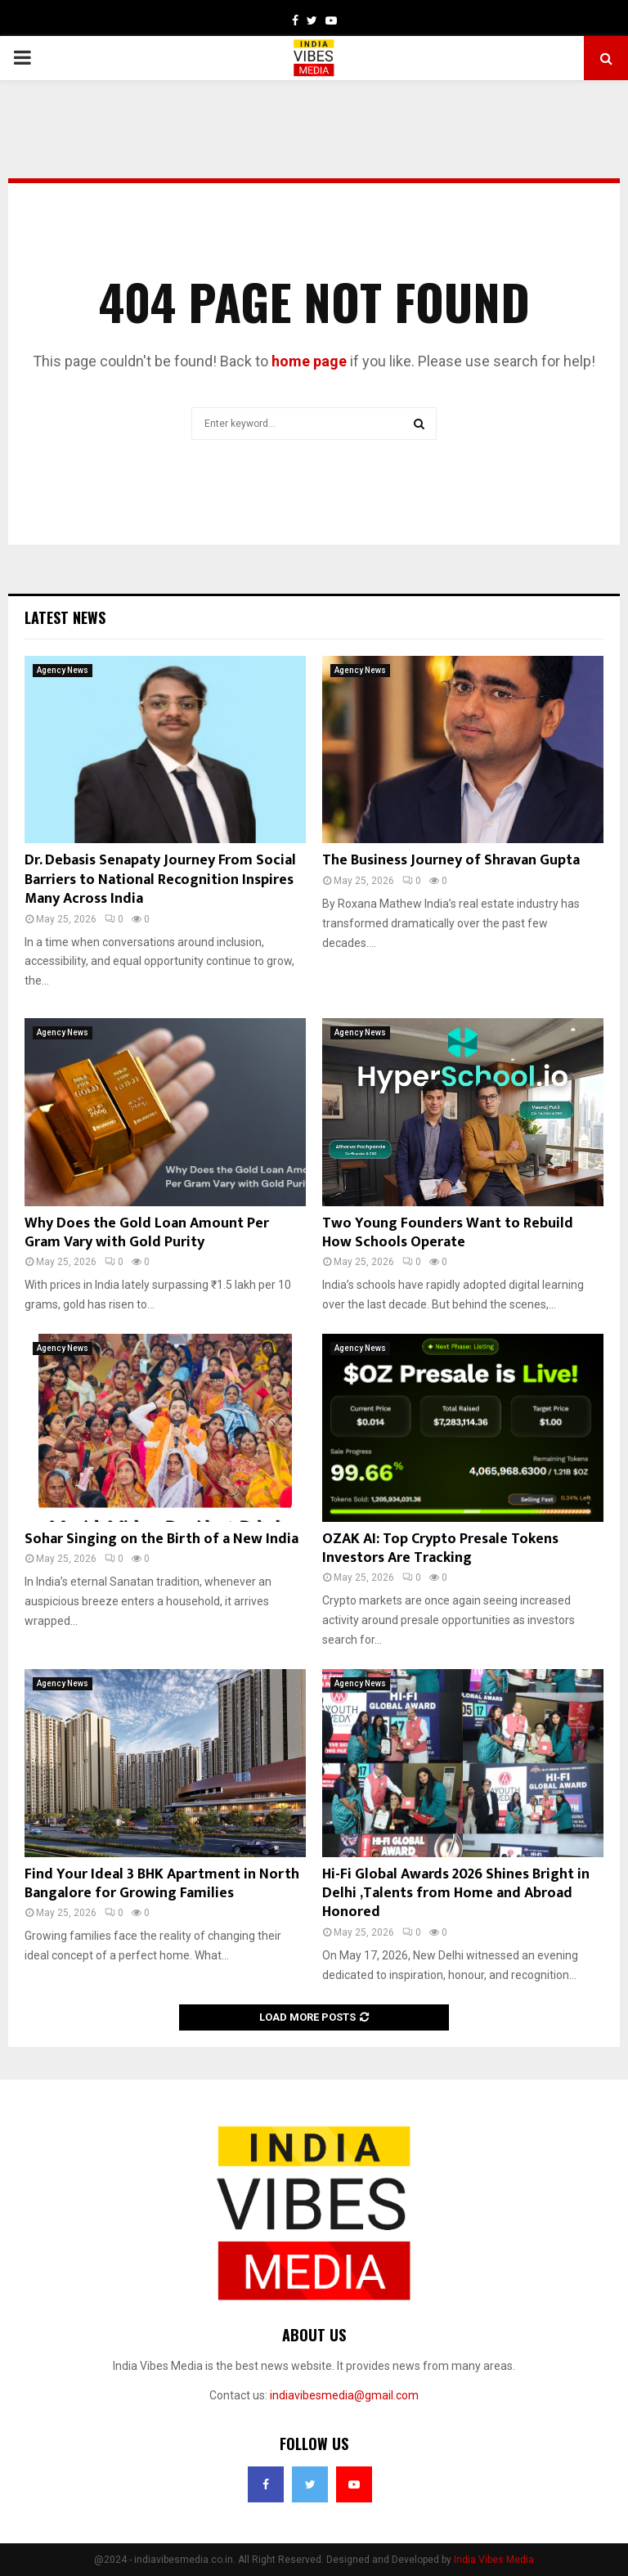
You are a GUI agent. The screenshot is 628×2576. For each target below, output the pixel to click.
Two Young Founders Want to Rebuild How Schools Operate (447, 1232)
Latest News (65, 617)
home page (309, 361)
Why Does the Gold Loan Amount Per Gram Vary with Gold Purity (147, 1232)
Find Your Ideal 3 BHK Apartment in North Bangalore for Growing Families (162, 1883)
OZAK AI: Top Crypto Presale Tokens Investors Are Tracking (440, 1548)
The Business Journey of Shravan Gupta (451, 860)
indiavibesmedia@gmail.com (344, 2395)
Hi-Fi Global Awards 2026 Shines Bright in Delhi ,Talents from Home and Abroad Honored (456, 1893)
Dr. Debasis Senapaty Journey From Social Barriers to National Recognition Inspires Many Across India (160, 879)
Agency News (62, 670)
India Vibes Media (494, 2559)
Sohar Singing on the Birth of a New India (161, 1539)
